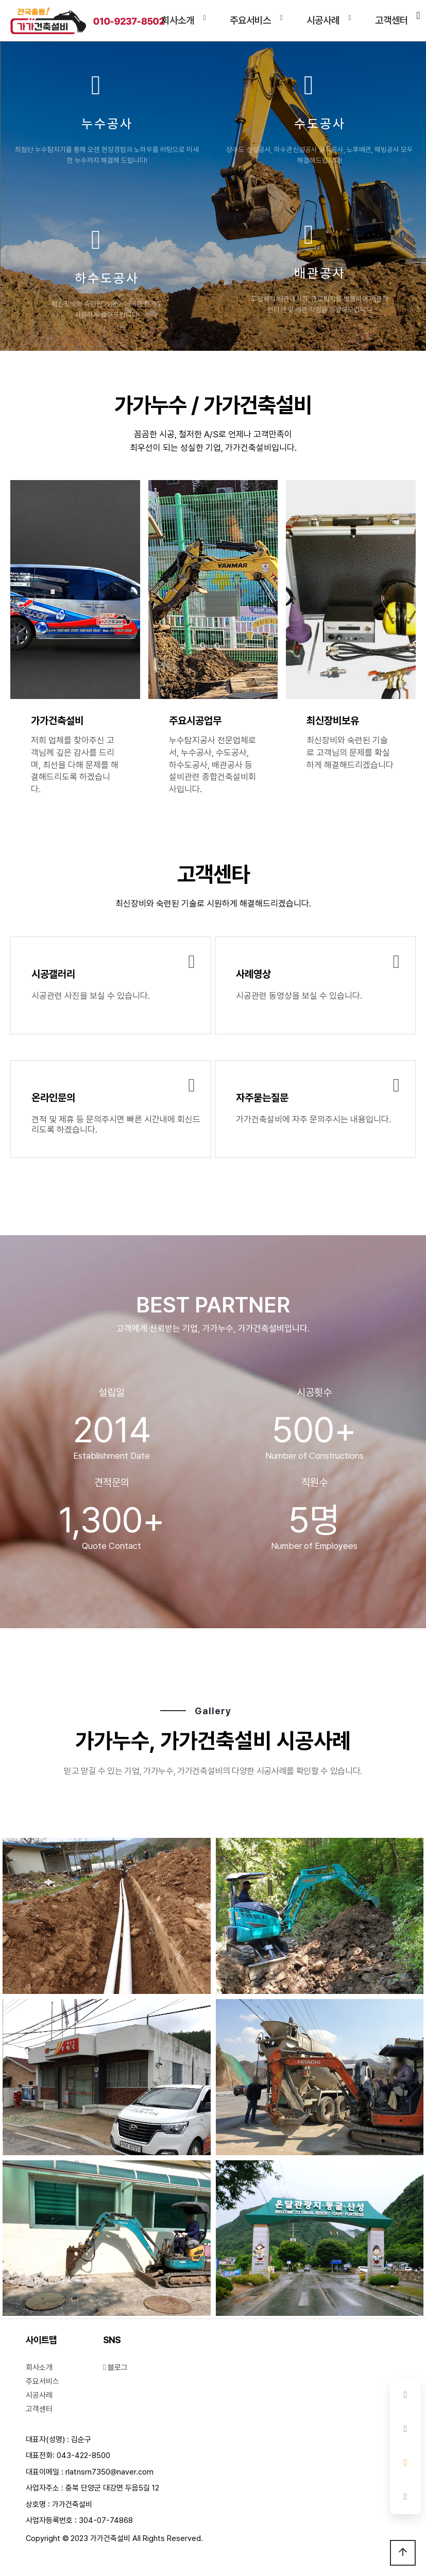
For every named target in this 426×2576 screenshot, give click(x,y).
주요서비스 (250, 20)
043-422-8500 (83, 2455)
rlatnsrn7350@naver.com (109, 2472)
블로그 (115, 2367)
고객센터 (391, 20)
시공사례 (322, 20)
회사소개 (177, 20)
